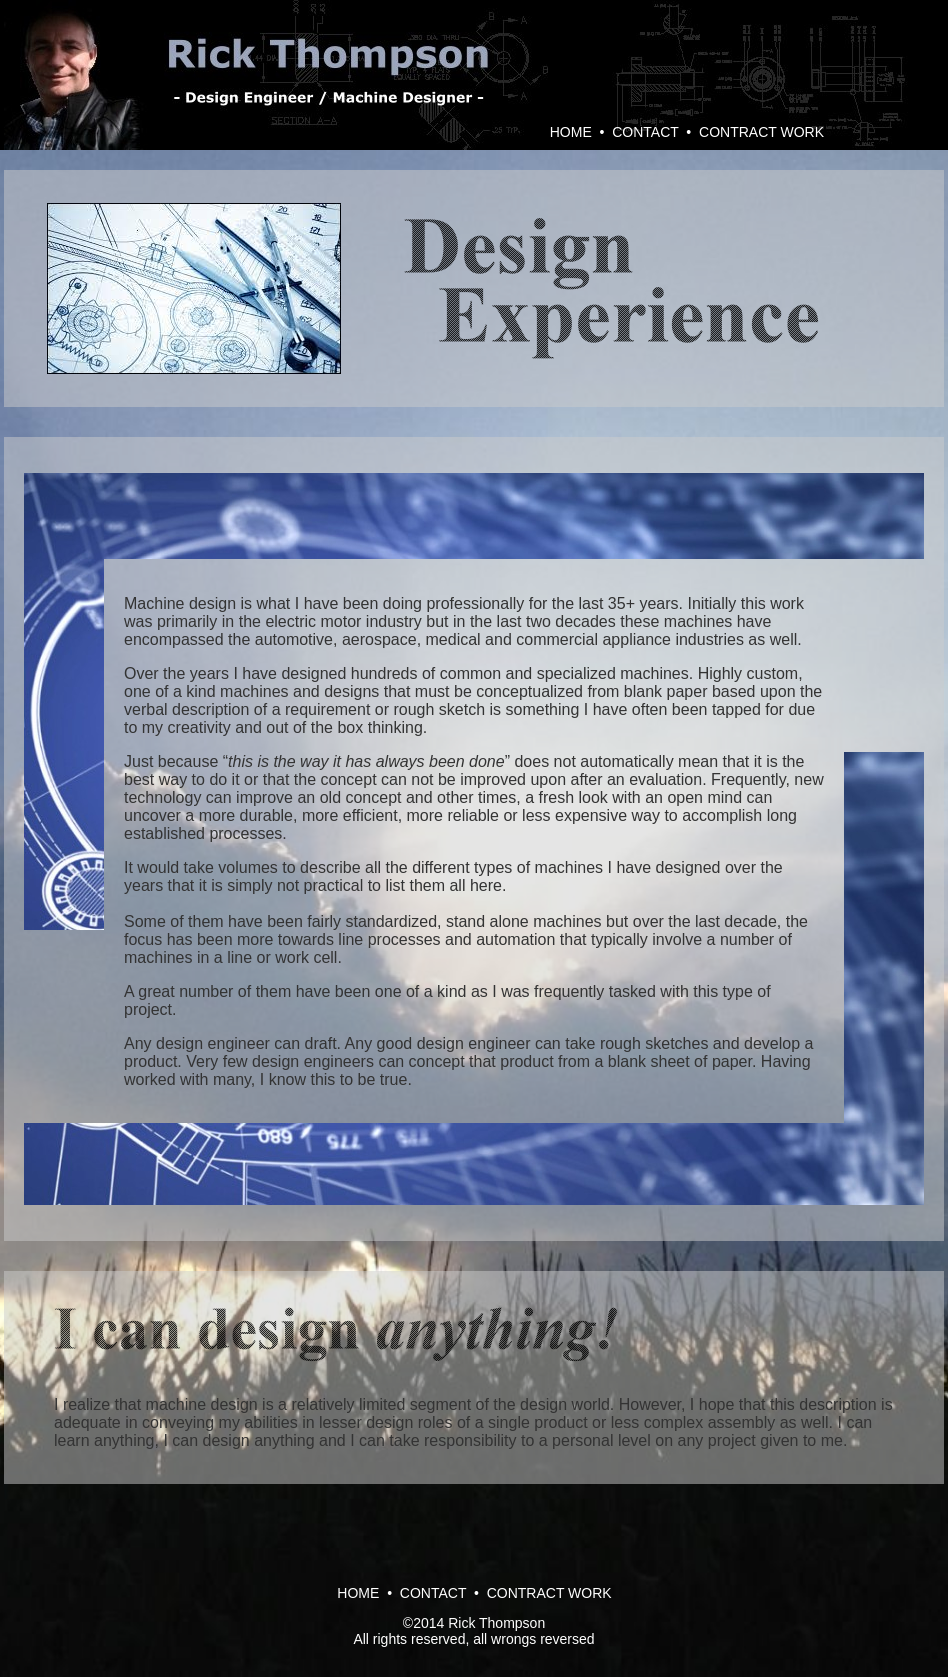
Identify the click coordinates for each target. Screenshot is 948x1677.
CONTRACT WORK (761, 132)
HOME (571, 132)
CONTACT (645, 132)
